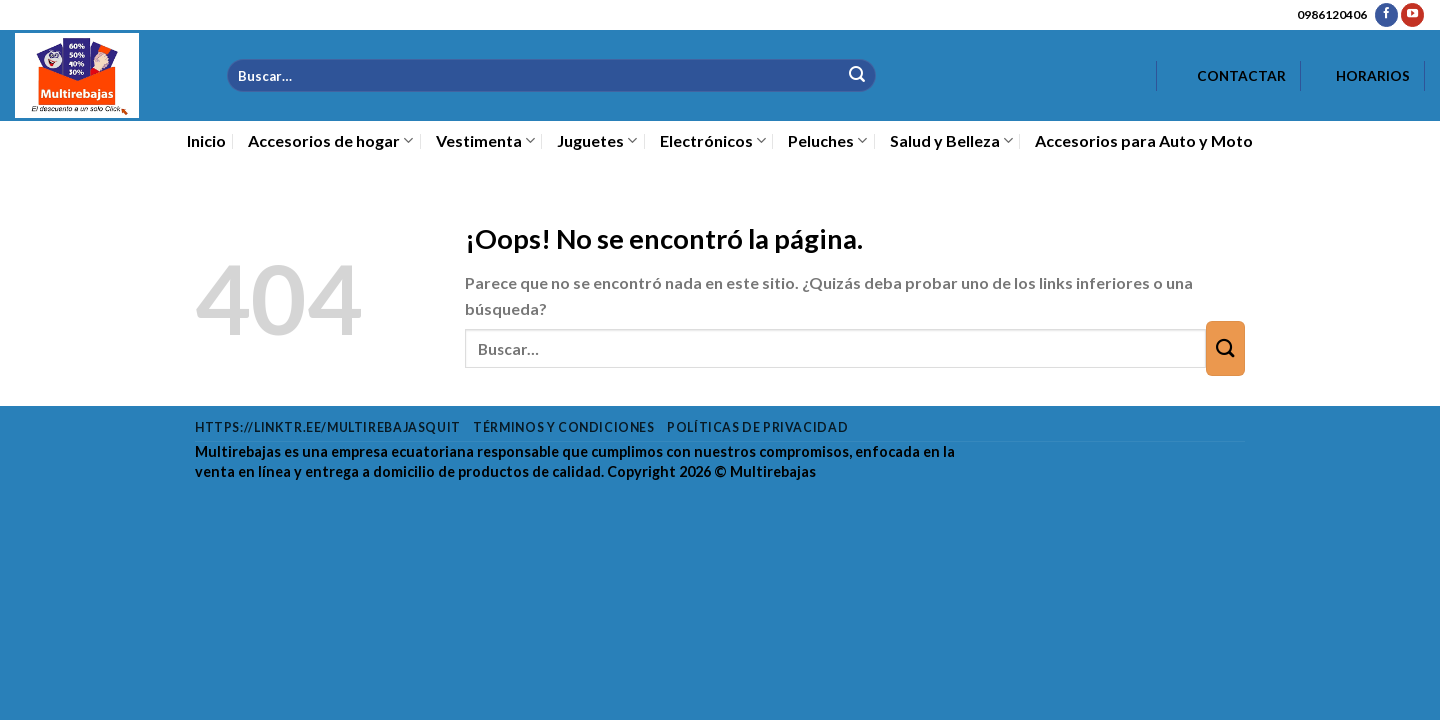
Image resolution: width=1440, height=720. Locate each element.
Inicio (206, 140)
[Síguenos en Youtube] (1412, 15)
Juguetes (597, 141)
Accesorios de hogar (330, 141)
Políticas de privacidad (757, 427)
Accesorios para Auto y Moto (1144, 140)
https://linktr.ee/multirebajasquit (328, 427)
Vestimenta (485, 141)
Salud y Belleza (951, 141)
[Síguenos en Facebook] (1386, 15)
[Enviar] (856, 75)
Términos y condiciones (563, 427)
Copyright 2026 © (711, 471)
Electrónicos (713, 141)
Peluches (827, 141)
